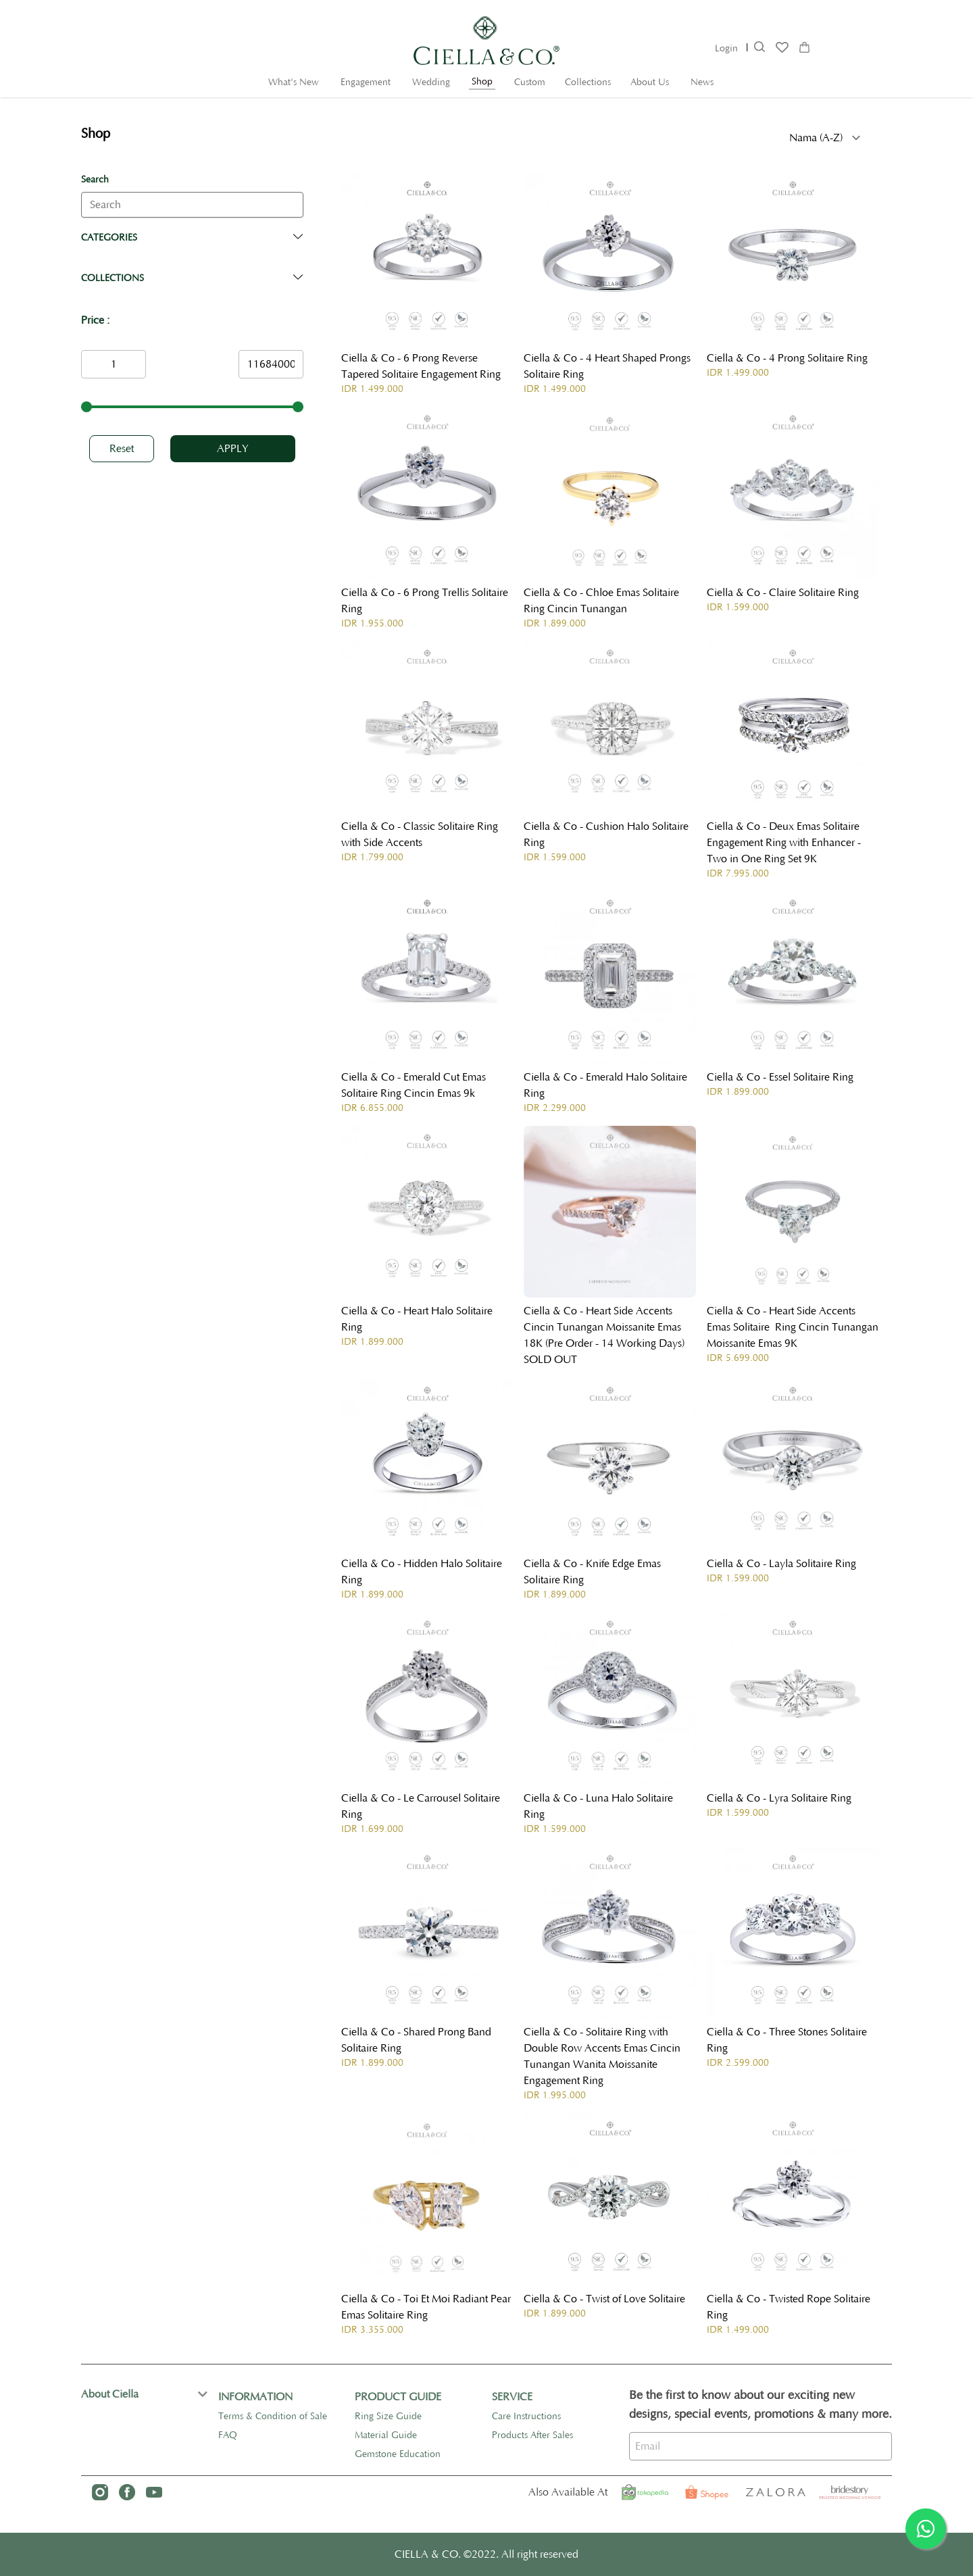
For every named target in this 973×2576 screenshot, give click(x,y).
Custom (529, 82)
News (702, 82)
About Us (649, 82)
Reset (121, 449)
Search (95, 179)
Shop (482, 81)
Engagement (366, 82)
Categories (109, 237)
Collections (588, 82)
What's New (293, 82)
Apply (233, 449)
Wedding (431, 82)
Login (726, 48)
